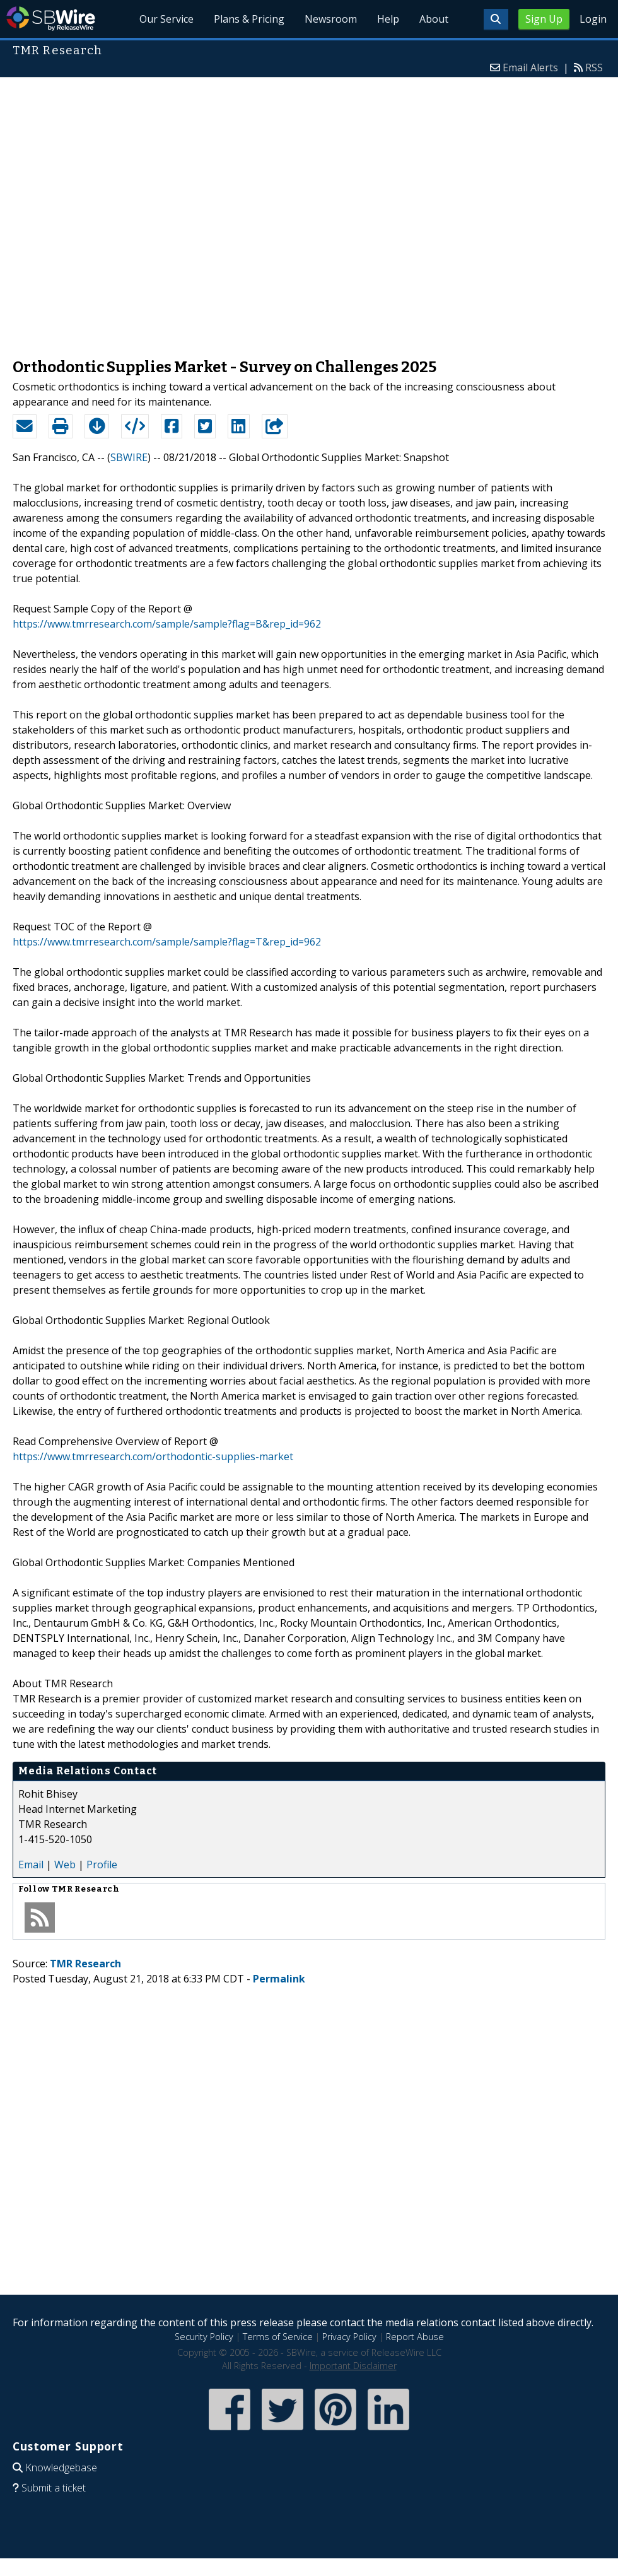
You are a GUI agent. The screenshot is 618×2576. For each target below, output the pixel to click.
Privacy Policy (349, 2337)
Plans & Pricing (249, 19)
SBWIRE (129, 457)
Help (388, 19)
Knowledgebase (61, 2467)
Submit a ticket (53, 2488)
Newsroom (331, 19)
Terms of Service (278, 2337)
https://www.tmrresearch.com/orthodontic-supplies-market (153, 1456)
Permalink (279, 1979)
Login (593, 19)
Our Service (166, 19)
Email (31, 1864)
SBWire (50, 18)
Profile (101, 1864)
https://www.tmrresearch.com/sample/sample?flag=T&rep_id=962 (167, 942)
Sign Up (544, 19)
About (433, 19)
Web (65, 1864)
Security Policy (204, 2337)
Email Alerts (530, 67)
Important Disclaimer (353, 2366)
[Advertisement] (139, 211)
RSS (594, 67)
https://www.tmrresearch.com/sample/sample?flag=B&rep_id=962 (167, 624)
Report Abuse (415, 2337)
